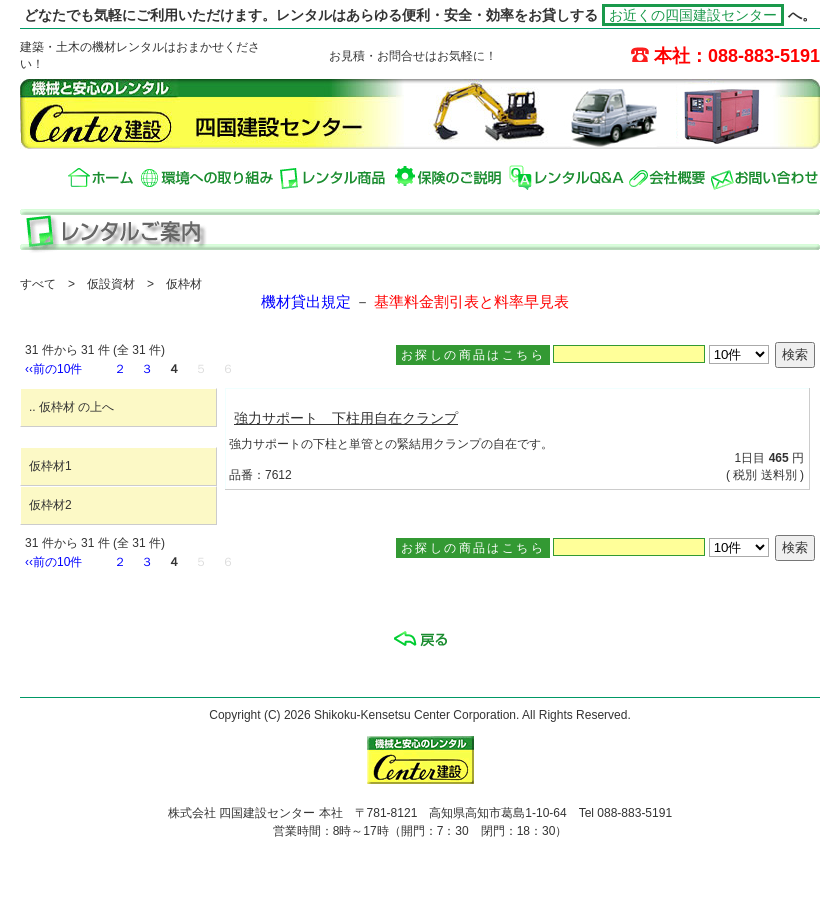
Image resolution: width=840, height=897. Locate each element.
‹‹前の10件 (53, 369)
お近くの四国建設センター (693, 15)
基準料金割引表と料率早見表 (471, 302)
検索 (795, 354)
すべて (38, 284)
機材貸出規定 (306, 302)
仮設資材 (111, 284)
